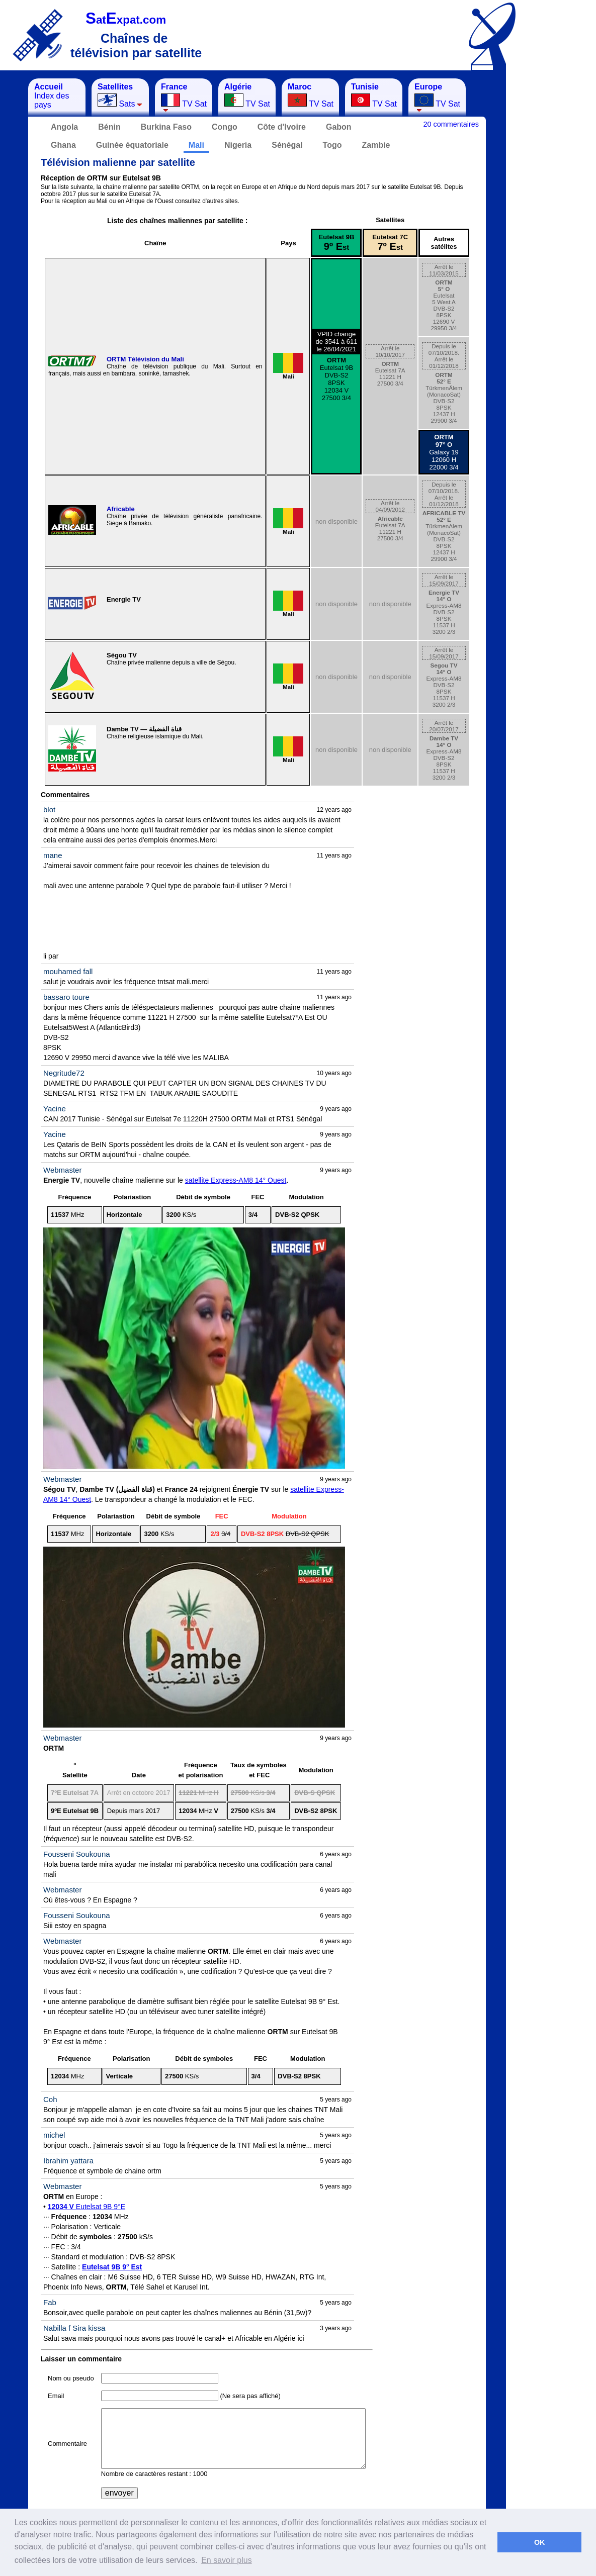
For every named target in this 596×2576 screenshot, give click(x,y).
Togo (332, 145)
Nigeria (237, 145)
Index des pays (51, 95)
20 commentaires (451, 124)
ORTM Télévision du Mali (145, 359)
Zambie (376, 145)
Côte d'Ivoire (282, 127)
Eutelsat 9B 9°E (86, 2207)
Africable (121, 509)
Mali (196, 145)
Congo (224, 127)
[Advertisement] (556, 229)
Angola (64, 127)
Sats (120, 95)
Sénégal (287, 145)
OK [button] (539, 2542)
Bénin (109, 127)
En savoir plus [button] (226, 2560)
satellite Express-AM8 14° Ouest (236, 1180)
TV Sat (184, 97)
